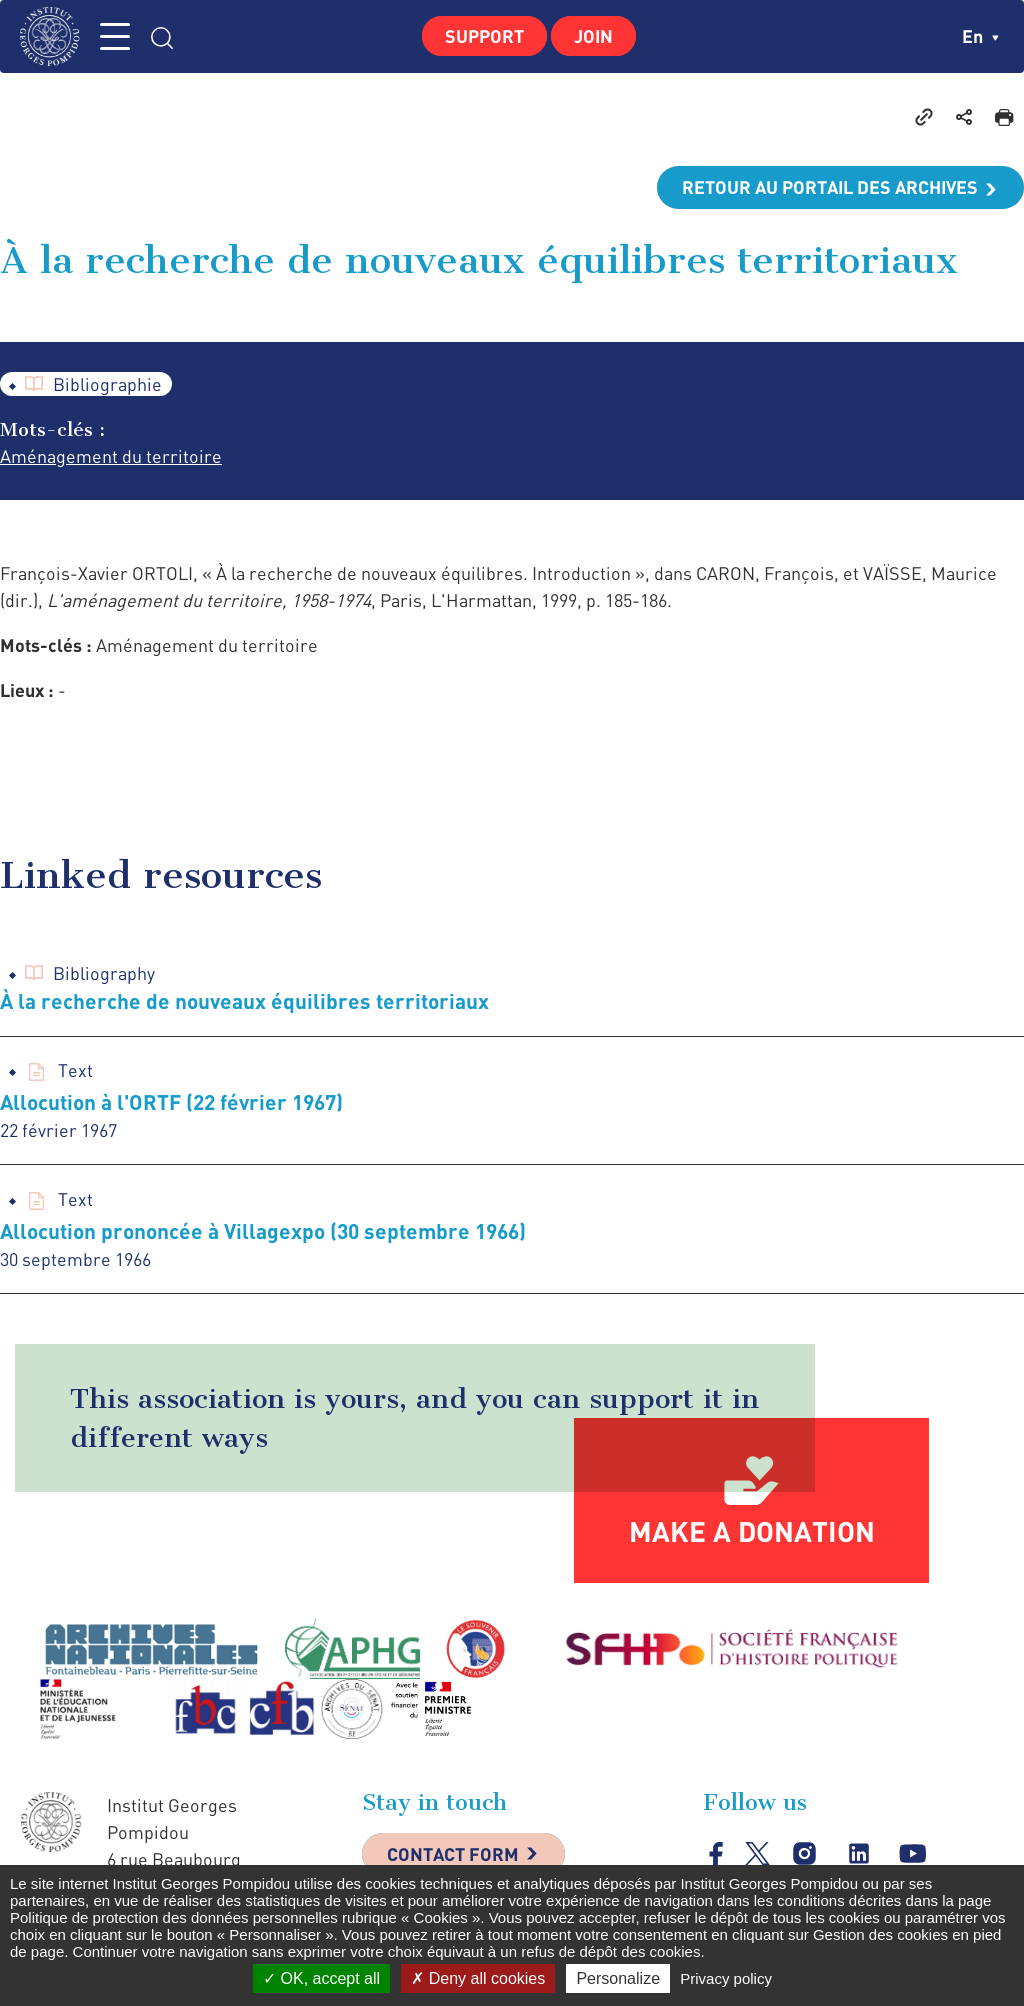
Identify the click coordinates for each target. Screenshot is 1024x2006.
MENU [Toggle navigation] (115, 36)
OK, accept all (321, 1978)
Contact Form (453, 1854)
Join (593, 36)
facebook (716, 1853)
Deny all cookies (478, 1978)
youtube (912, 1853)
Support (484, 36)
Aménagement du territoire (111, 456)
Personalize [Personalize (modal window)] (618, 1978)
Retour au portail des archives (830, 187)
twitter (757, 1853)
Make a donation (752, 1531)
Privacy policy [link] (726, 1978)
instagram (804, 1853)
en (980, 36)
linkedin (858, 1853)
